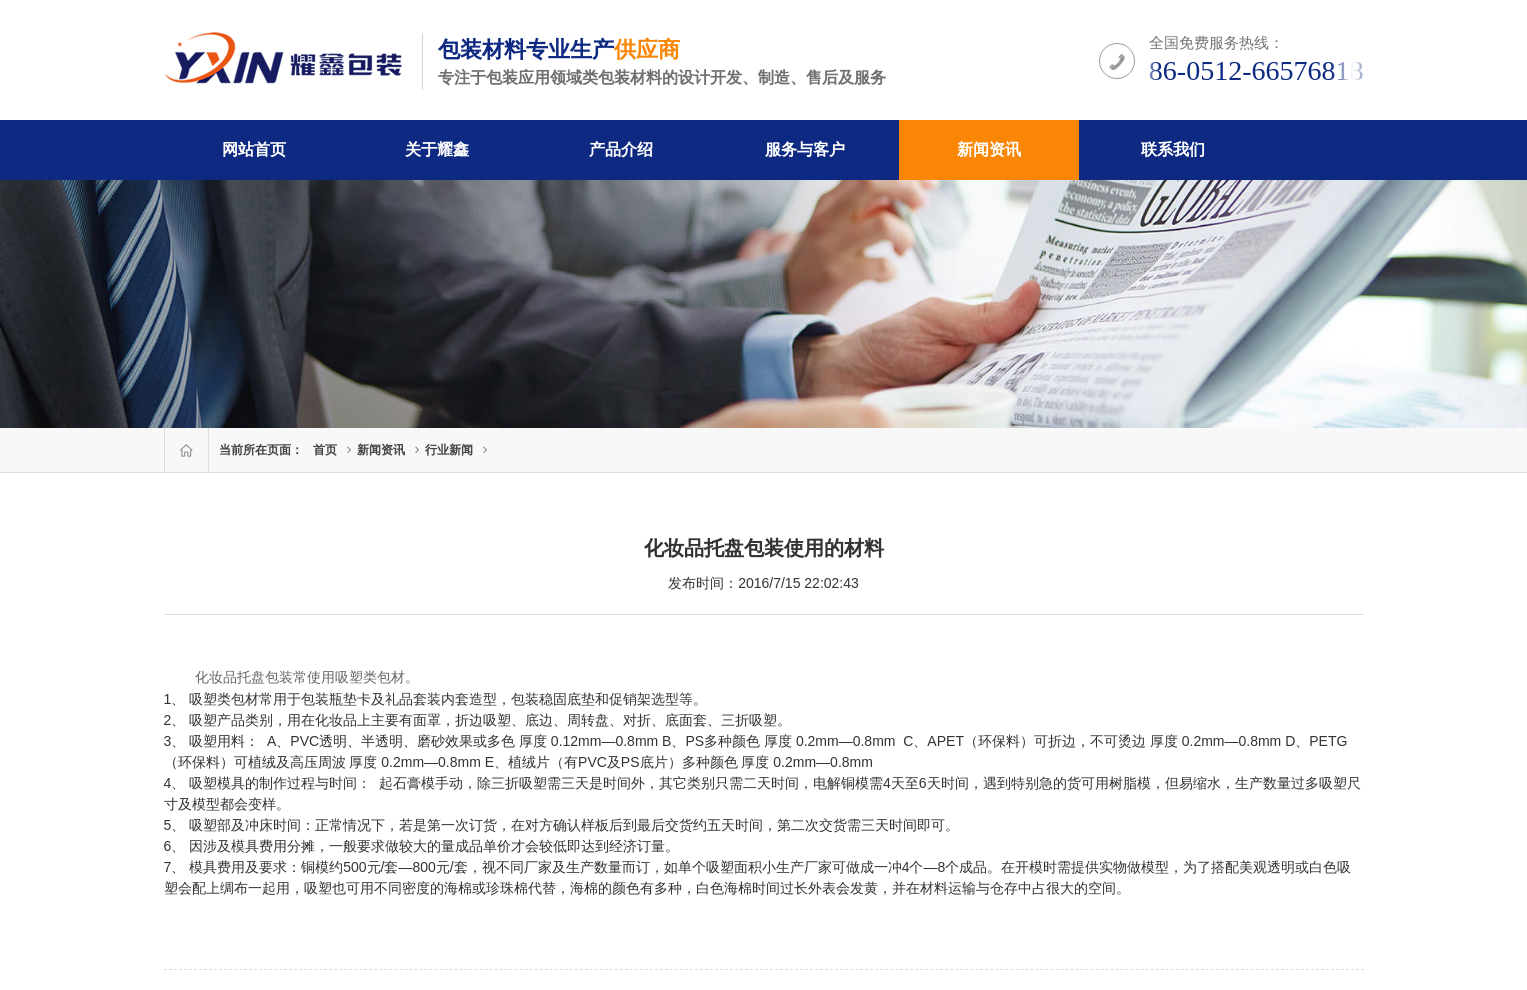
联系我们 (1173, 149)
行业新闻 (449, 450)
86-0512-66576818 (1256, 70)
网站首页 (254, 149)
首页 (325, 450)
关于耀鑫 (437, 149)
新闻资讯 (989, 149)
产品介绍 (621, 149)
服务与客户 (805, 149)
